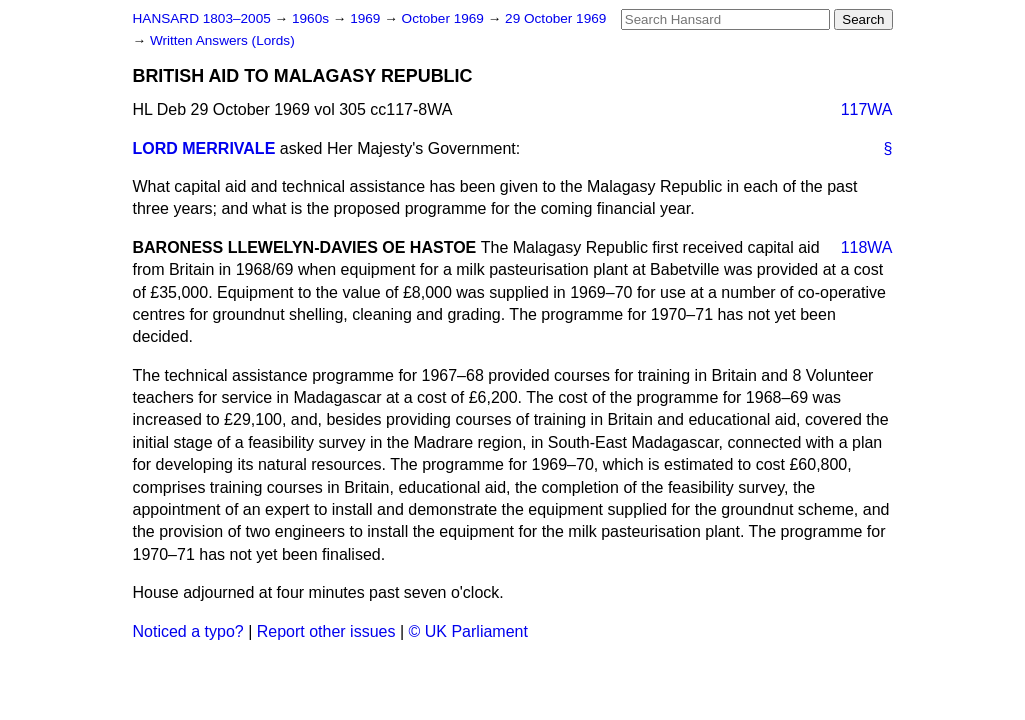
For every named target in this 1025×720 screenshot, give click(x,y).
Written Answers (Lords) (222, 40)
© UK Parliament (468, 631)
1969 (367, 18)
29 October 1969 (555, 18)
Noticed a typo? (188, 631)
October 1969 (445, 18)
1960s (312, 18)
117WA (867, 109)
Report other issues (326, 631)
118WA (867, 247)
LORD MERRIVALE (204, 148)
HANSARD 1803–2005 (202, 18)
